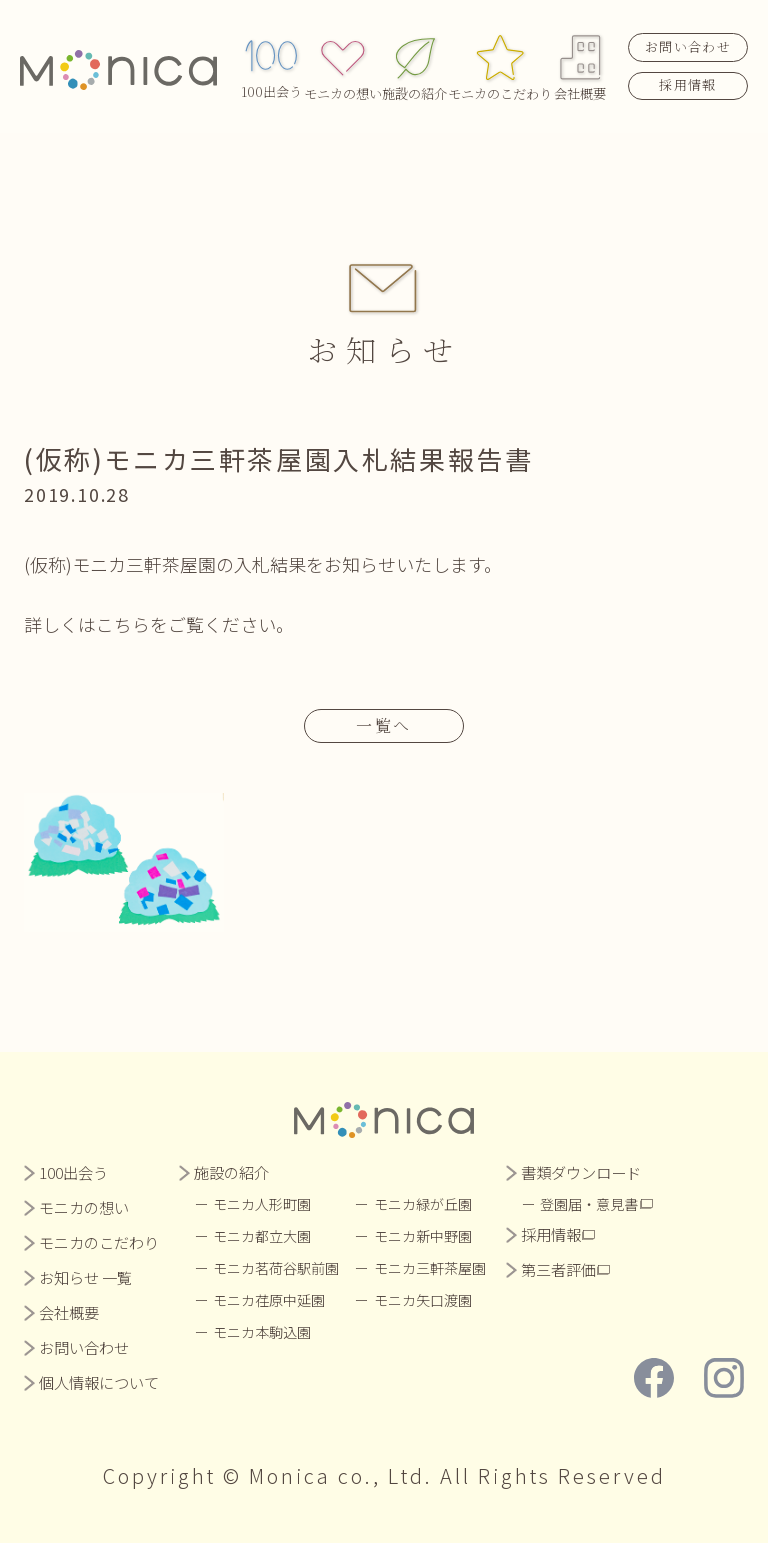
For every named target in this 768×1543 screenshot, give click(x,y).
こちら (123, 624)
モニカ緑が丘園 (424, 1204)
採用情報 (687, 81)
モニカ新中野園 (424, 1236)
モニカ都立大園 (263, 1236)
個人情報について (99, 1382)
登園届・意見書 (591, 1204)
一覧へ (384, 725)
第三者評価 (559, 1269)
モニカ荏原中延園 (270, 1300)
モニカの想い (343, 63)
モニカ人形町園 (263, 1204)
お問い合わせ (688, 43)
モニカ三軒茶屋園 (431, 1268)
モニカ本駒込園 (263, 1332)
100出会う (271, 63)
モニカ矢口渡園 (424, 1300)
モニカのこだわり (500, 63)
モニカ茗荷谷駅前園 (277, 1268)
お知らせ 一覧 (85, 1277)
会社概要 (580, 63)
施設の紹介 (414, 63)
